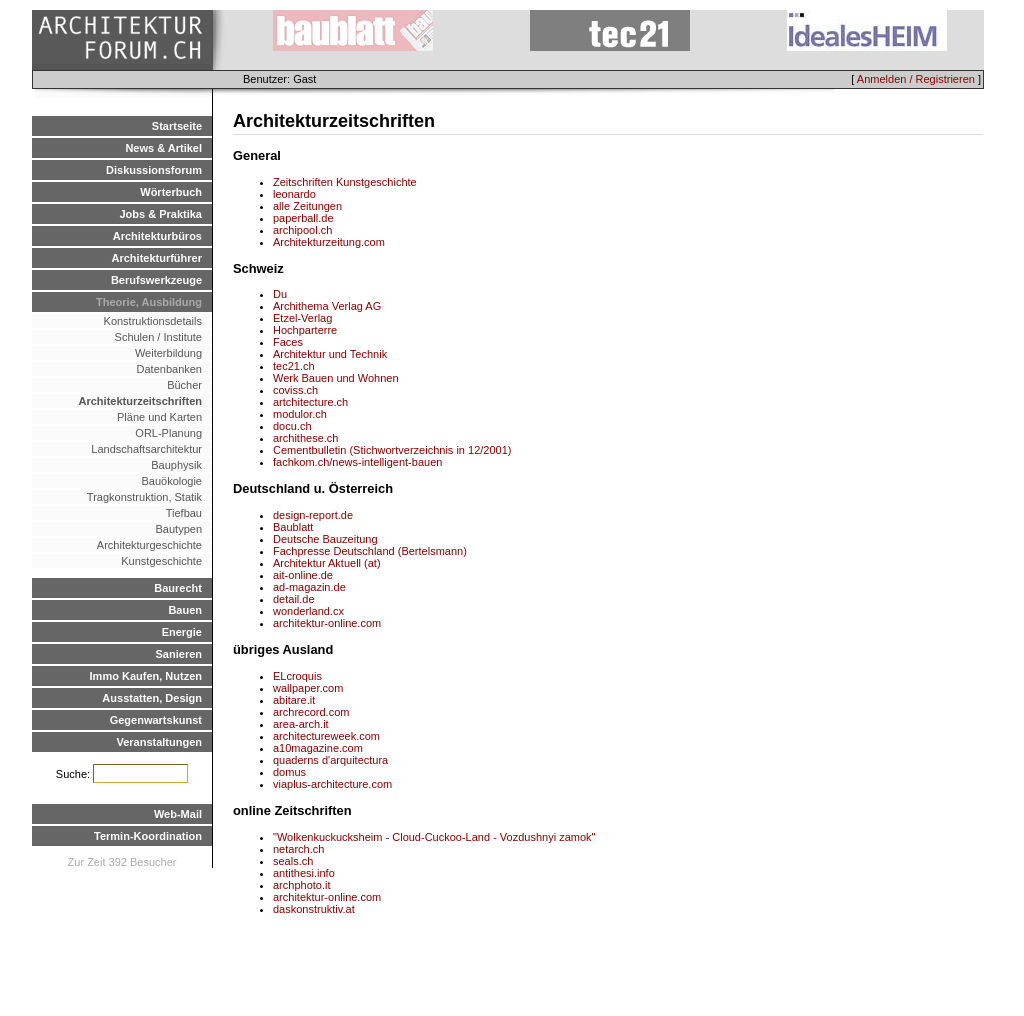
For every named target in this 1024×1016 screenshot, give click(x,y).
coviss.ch (295, 390)
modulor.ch (300, 414)
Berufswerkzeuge (156, 280)
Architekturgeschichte (149, 545)
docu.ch (292, 426)
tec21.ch (294, 366)
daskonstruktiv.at (314, 909)
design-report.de (313, 515)
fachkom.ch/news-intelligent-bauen (357, 462)
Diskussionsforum (154, 170)
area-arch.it (301, 724)
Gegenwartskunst (156, 720)
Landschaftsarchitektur (146, 449)
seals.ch (293, 861)
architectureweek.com (326, 736)
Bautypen (179, 529)
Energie (182, 632)
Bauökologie (171, 481)
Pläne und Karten (159, 417)
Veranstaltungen (159, 742)
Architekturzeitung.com (329, 242)
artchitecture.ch (310, 402)
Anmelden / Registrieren (916, 79)
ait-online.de (303, 575)
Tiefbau (184, 513)
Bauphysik (176, 465)
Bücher (184, 385)
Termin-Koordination (148, 836)
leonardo (294, 194)
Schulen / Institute (158, 337)
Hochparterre (305, 330)
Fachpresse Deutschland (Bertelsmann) (370, 551)
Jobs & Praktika (160, 214)
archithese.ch (305, 438)
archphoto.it (301, 885)
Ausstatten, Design (152, 698)
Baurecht (178, 588)
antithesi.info (304, 873)
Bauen (185, 610)
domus (289, 772)
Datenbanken (169, 369)
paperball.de (303, 218)
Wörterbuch (171, 192)
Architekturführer (157, 258)
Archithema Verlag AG (327, 306)
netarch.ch (298, 849)
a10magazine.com (318, 748)
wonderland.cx (308, 611)
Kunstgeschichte (161, 561)
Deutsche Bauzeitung (325, 539)
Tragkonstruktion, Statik (144, 497)
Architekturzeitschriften (140, 401)
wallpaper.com (308, 688)
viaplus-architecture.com (332, 784)
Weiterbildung (168, 353)
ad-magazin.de (309, 587)
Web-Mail (178, 814)
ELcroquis (297, 676)
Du (280, 294)
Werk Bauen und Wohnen (336, 378)
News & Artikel (163, 148)
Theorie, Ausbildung (149, 302)
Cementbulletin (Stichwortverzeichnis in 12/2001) (392, 450)
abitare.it (294, 700)
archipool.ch (302, 230)
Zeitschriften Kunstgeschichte (345, 182)
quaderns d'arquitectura (330, 760)
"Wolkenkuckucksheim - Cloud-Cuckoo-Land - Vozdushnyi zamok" (434, 837)
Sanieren (179, 654)
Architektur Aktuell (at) (327, 563)
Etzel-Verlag (302, 318)
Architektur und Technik (330, 354)
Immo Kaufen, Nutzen (146, 676)
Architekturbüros (157, 236)
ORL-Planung (168, 433)
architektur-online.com (327, 623)
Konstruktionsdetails (153, 321)
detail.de (294, 599)
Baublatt (293, 527)
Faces (288, 342)
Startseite (177, 126)
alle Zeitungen (307, 206)
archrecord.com (311, 712)
